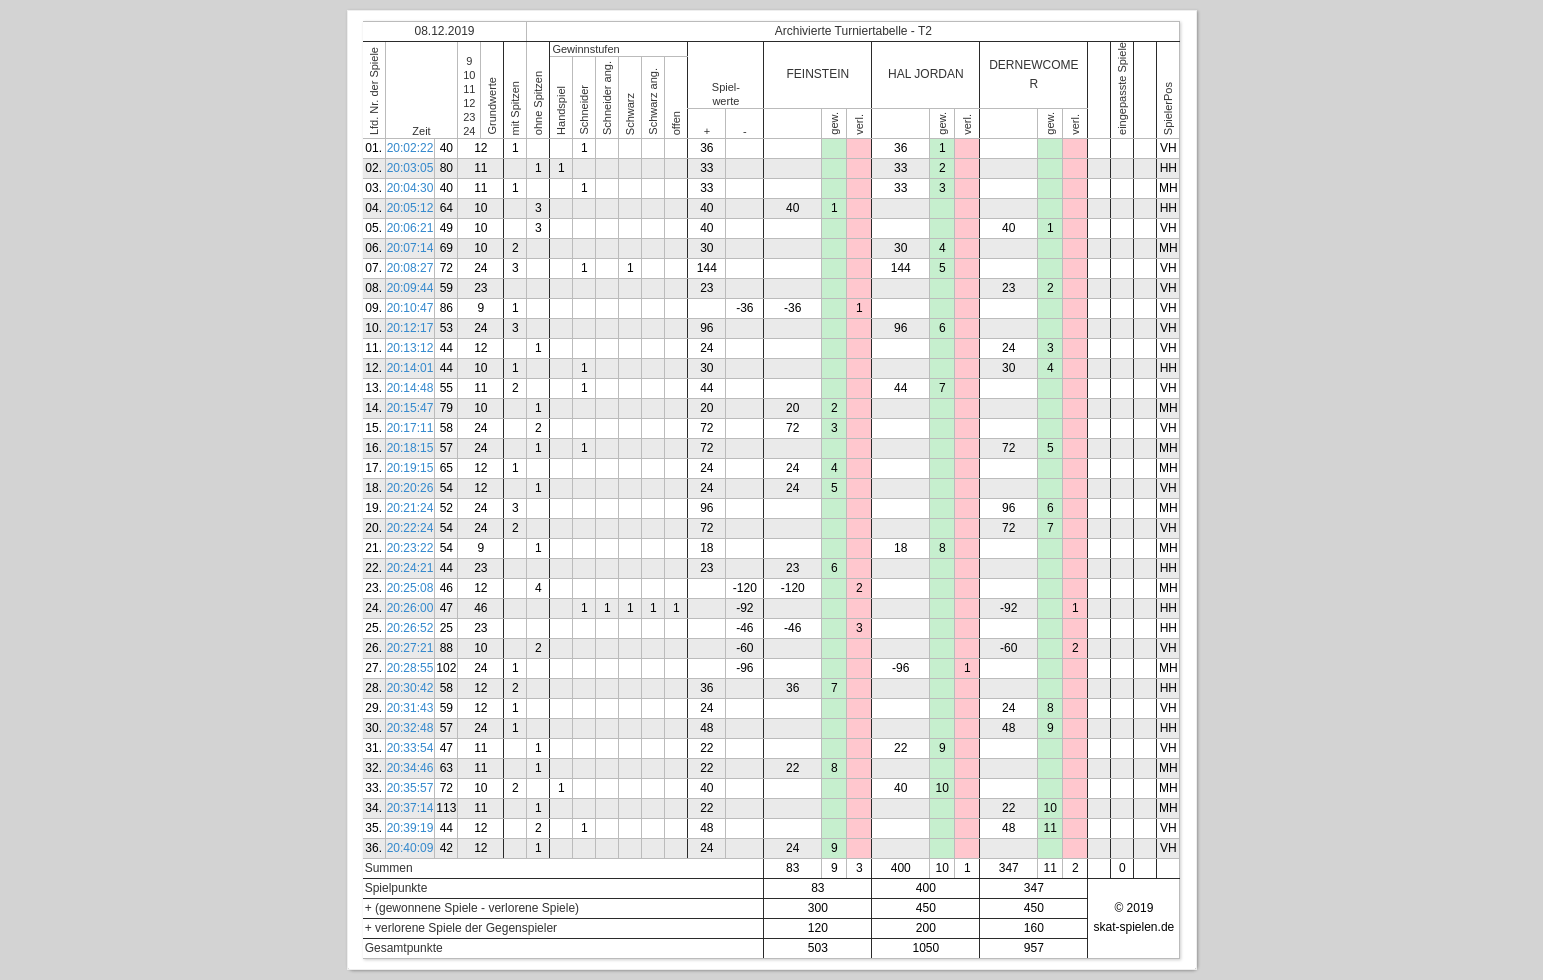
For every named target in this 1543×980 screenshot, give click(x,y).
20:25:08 (410, 588)
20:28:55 (410, 668)
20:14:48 (410, 388)
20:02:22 (410, 148)
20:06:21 (410, 228)
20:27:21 (410, 648)
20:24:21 (410, 568)
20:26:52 (410, 628)
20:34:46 (410, 768)
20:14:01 (410, 368)
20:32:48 (410, 728)
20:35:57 (410, 788)
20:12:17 (410, 328)
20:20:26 (410, 488)
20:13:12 (410, 348)
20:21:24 (410, 508)
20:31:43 (410, 708)
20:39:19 (410, 828)
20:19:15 (410, 468)
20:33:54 (410, 748)
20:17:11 (410, 428)
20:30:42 (410, 688)
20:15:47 (410, 408)
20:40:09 (410, 848)
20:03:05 (410, 168)
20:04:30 (410, 188)
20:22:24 (410, 528)
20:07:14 (410, 248)
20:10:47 (410, 308)
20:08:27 (410, 268)
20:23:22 (410, 548)
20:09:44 (410, 288)
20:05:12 (410, 208)
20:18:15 (410, 448)
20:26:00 (410, 608)
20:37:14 (410, 808)
